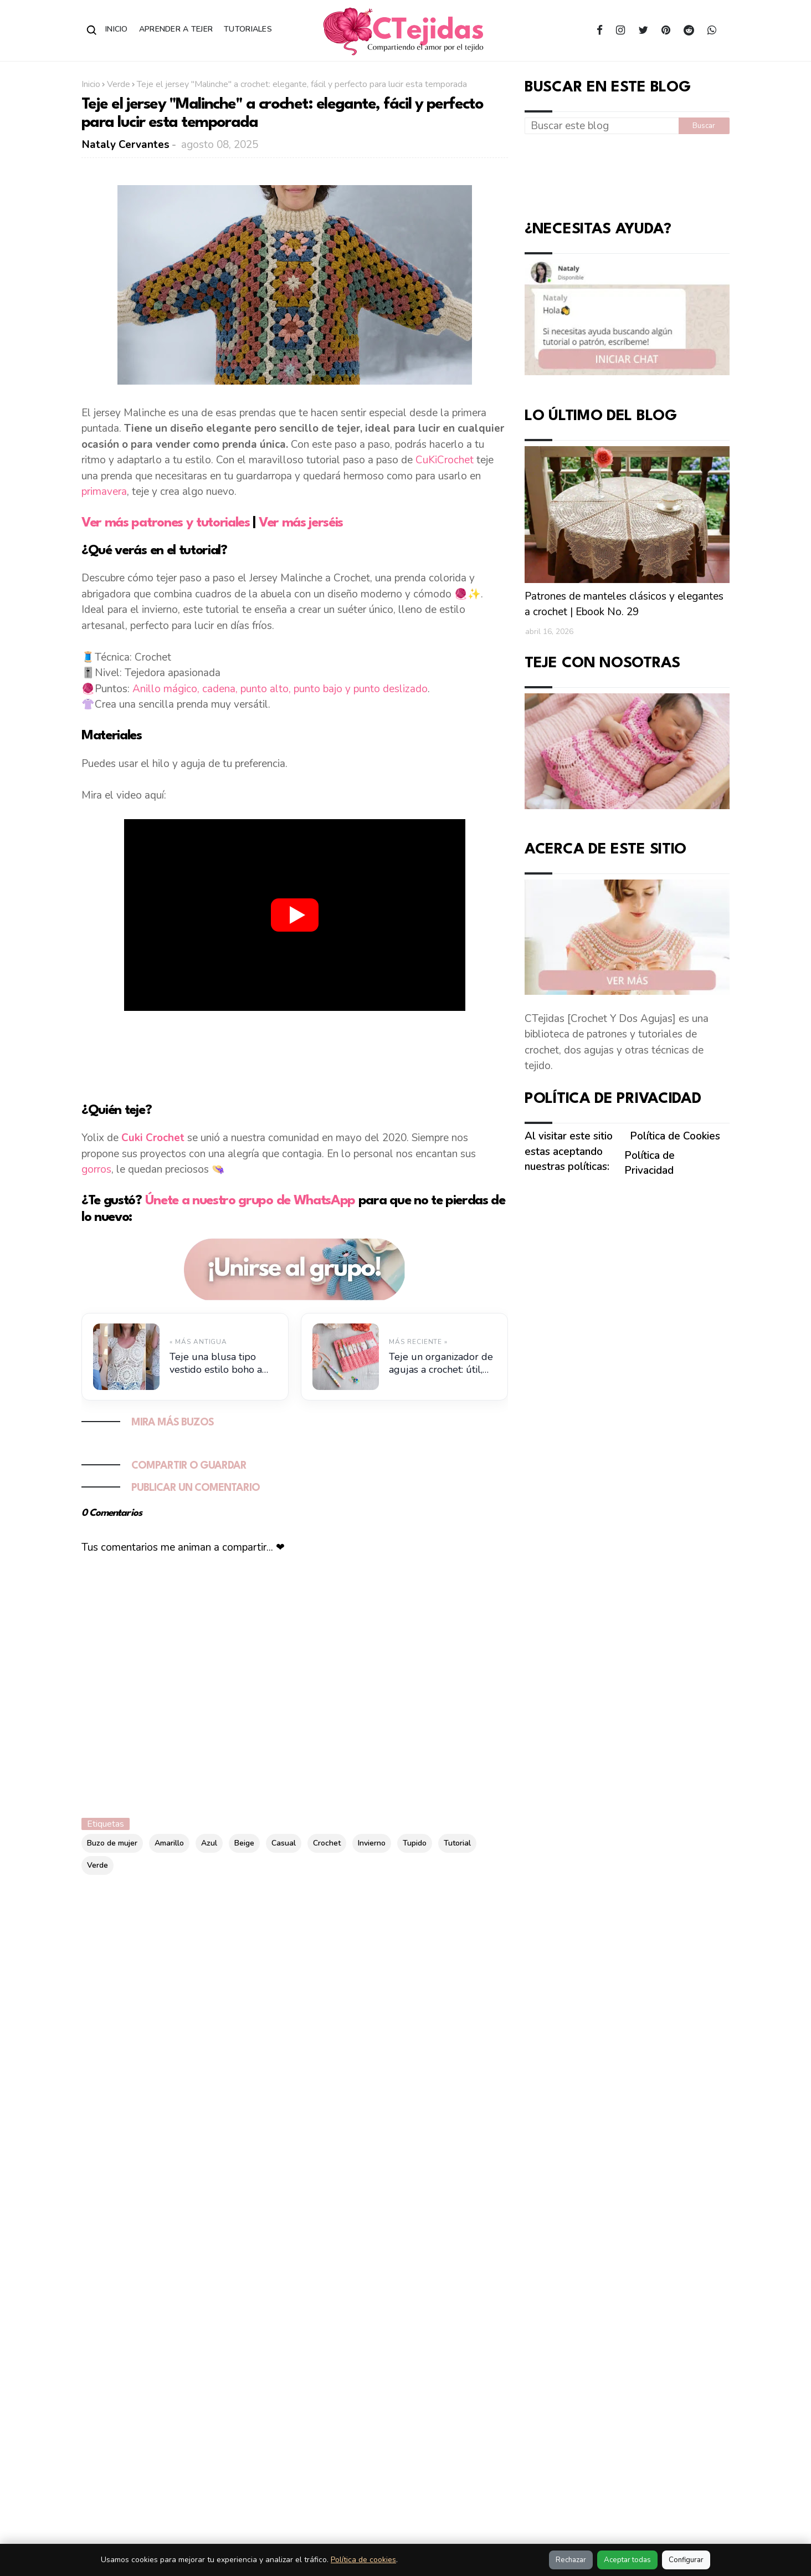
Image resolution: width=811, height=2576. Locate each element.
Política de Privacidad (649, 1163)
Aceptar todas (627, 2560)
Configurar (686, 2560)
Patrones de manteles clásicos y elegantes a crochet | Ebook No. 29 (624, 604)
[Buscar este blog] (602, 125)
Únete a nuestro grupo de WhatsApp (250, 1201)
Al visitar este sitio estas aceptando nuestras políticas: (569, 1151)
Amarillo (169, 1843)
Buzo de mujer (112, 1843)
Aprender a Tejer (176, 29)
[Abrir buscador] (91, 30)
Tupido (415, 1843)
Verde (118, 84)
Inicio (116, 29)
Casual (283, 1843)
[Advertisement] (294, 1054)
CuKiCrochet (444, 460)
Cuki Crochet (152, 1138)
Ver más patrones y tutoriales (167, 523)
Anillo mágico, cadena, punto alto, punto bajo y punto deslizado (280, 689)
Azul (209, 1843)
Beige (244, 1843)
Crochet (327, 1843)
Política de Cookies (675, 1136)
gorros (96, 1169)
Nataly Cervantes (126, 144)
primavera (104, 491)
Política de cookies (363, 2559)
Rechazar (571, 2560)
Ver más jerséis (301, 523)
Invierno (372, 1843)
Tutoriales (248, 29)
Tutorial (457, 1843)
